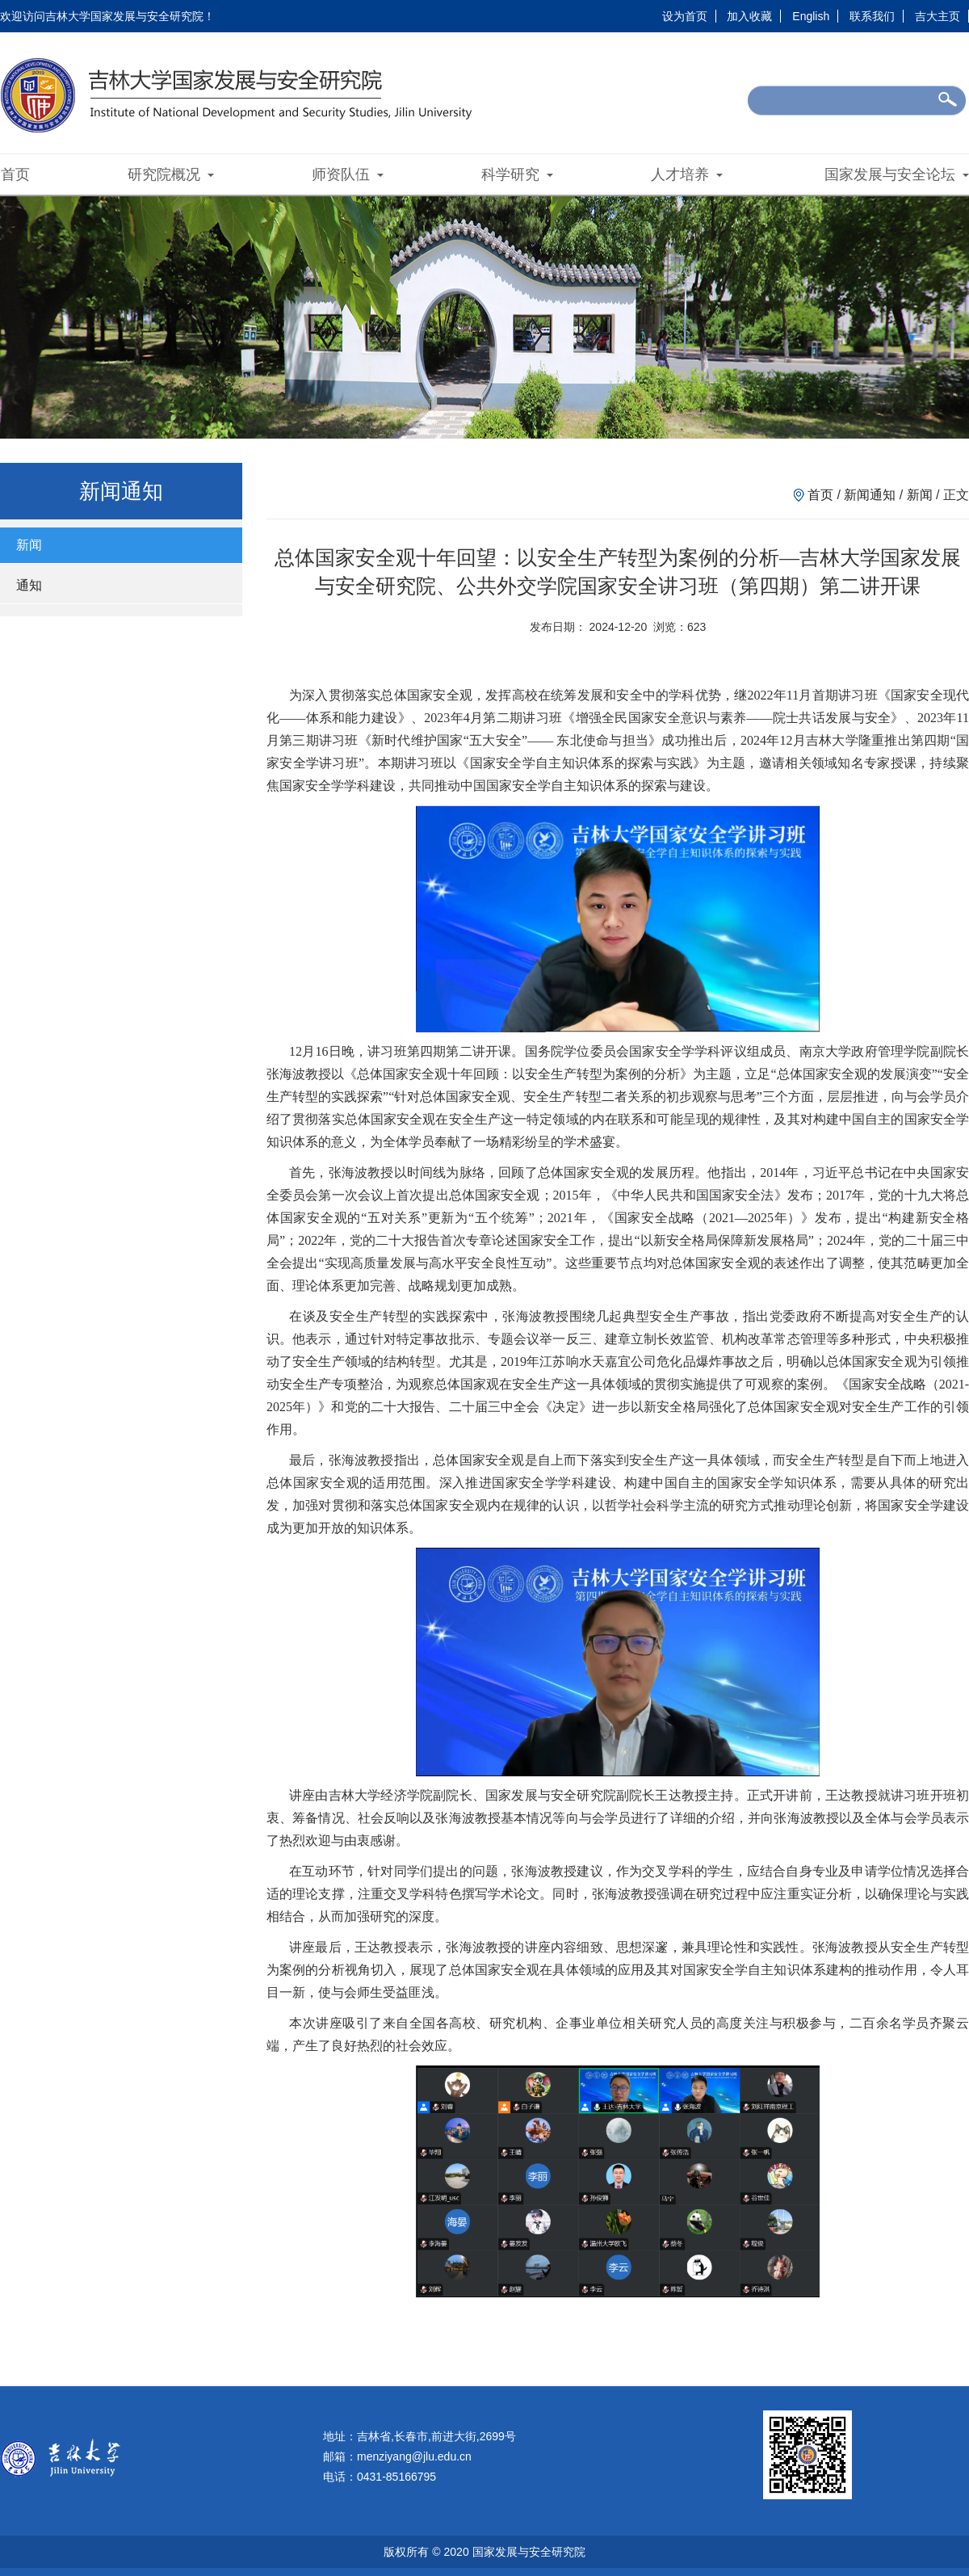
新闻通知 (870, 495)
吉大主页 (937, 16)
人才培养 (687, 174)
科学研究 (517, 174)
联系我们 (872, 16)
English (810, 16)
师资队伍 (348, 174)
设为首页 (684, 16)
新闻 (29, 545)
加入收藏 (749, 16)
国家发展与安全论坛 (896, 174)
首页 (15, 174)
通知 (29, 585)
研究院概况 (171, 174)
